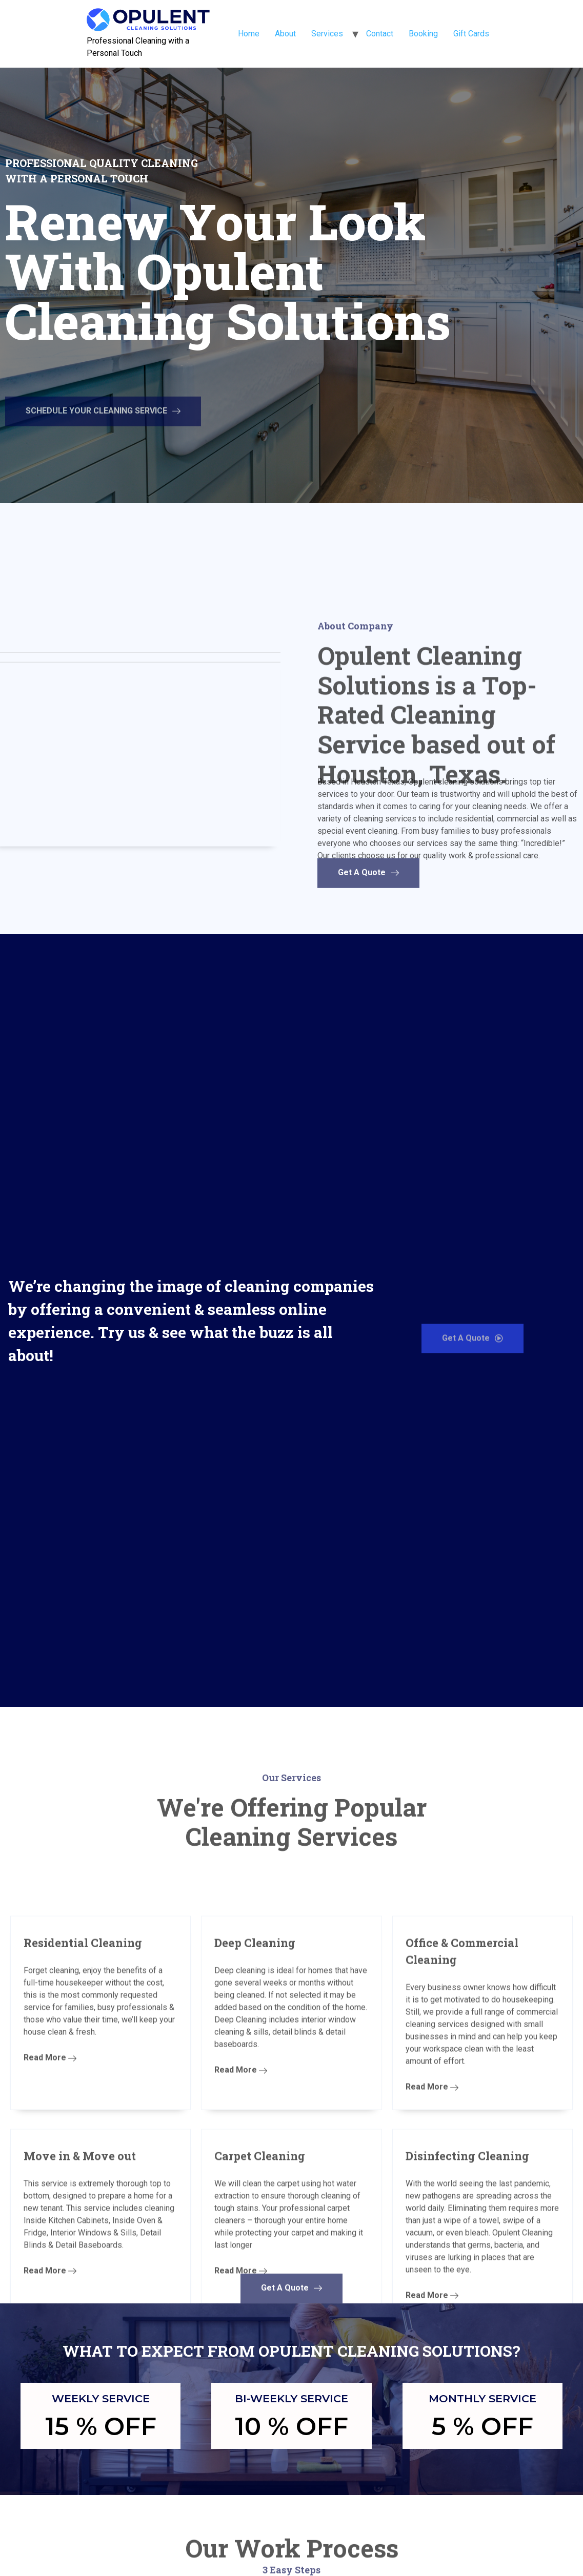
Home (248, 33)
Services (327, 33)
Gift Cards (471, 33)
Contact (379, 33)
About (285, 33)
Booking (423, 33)
